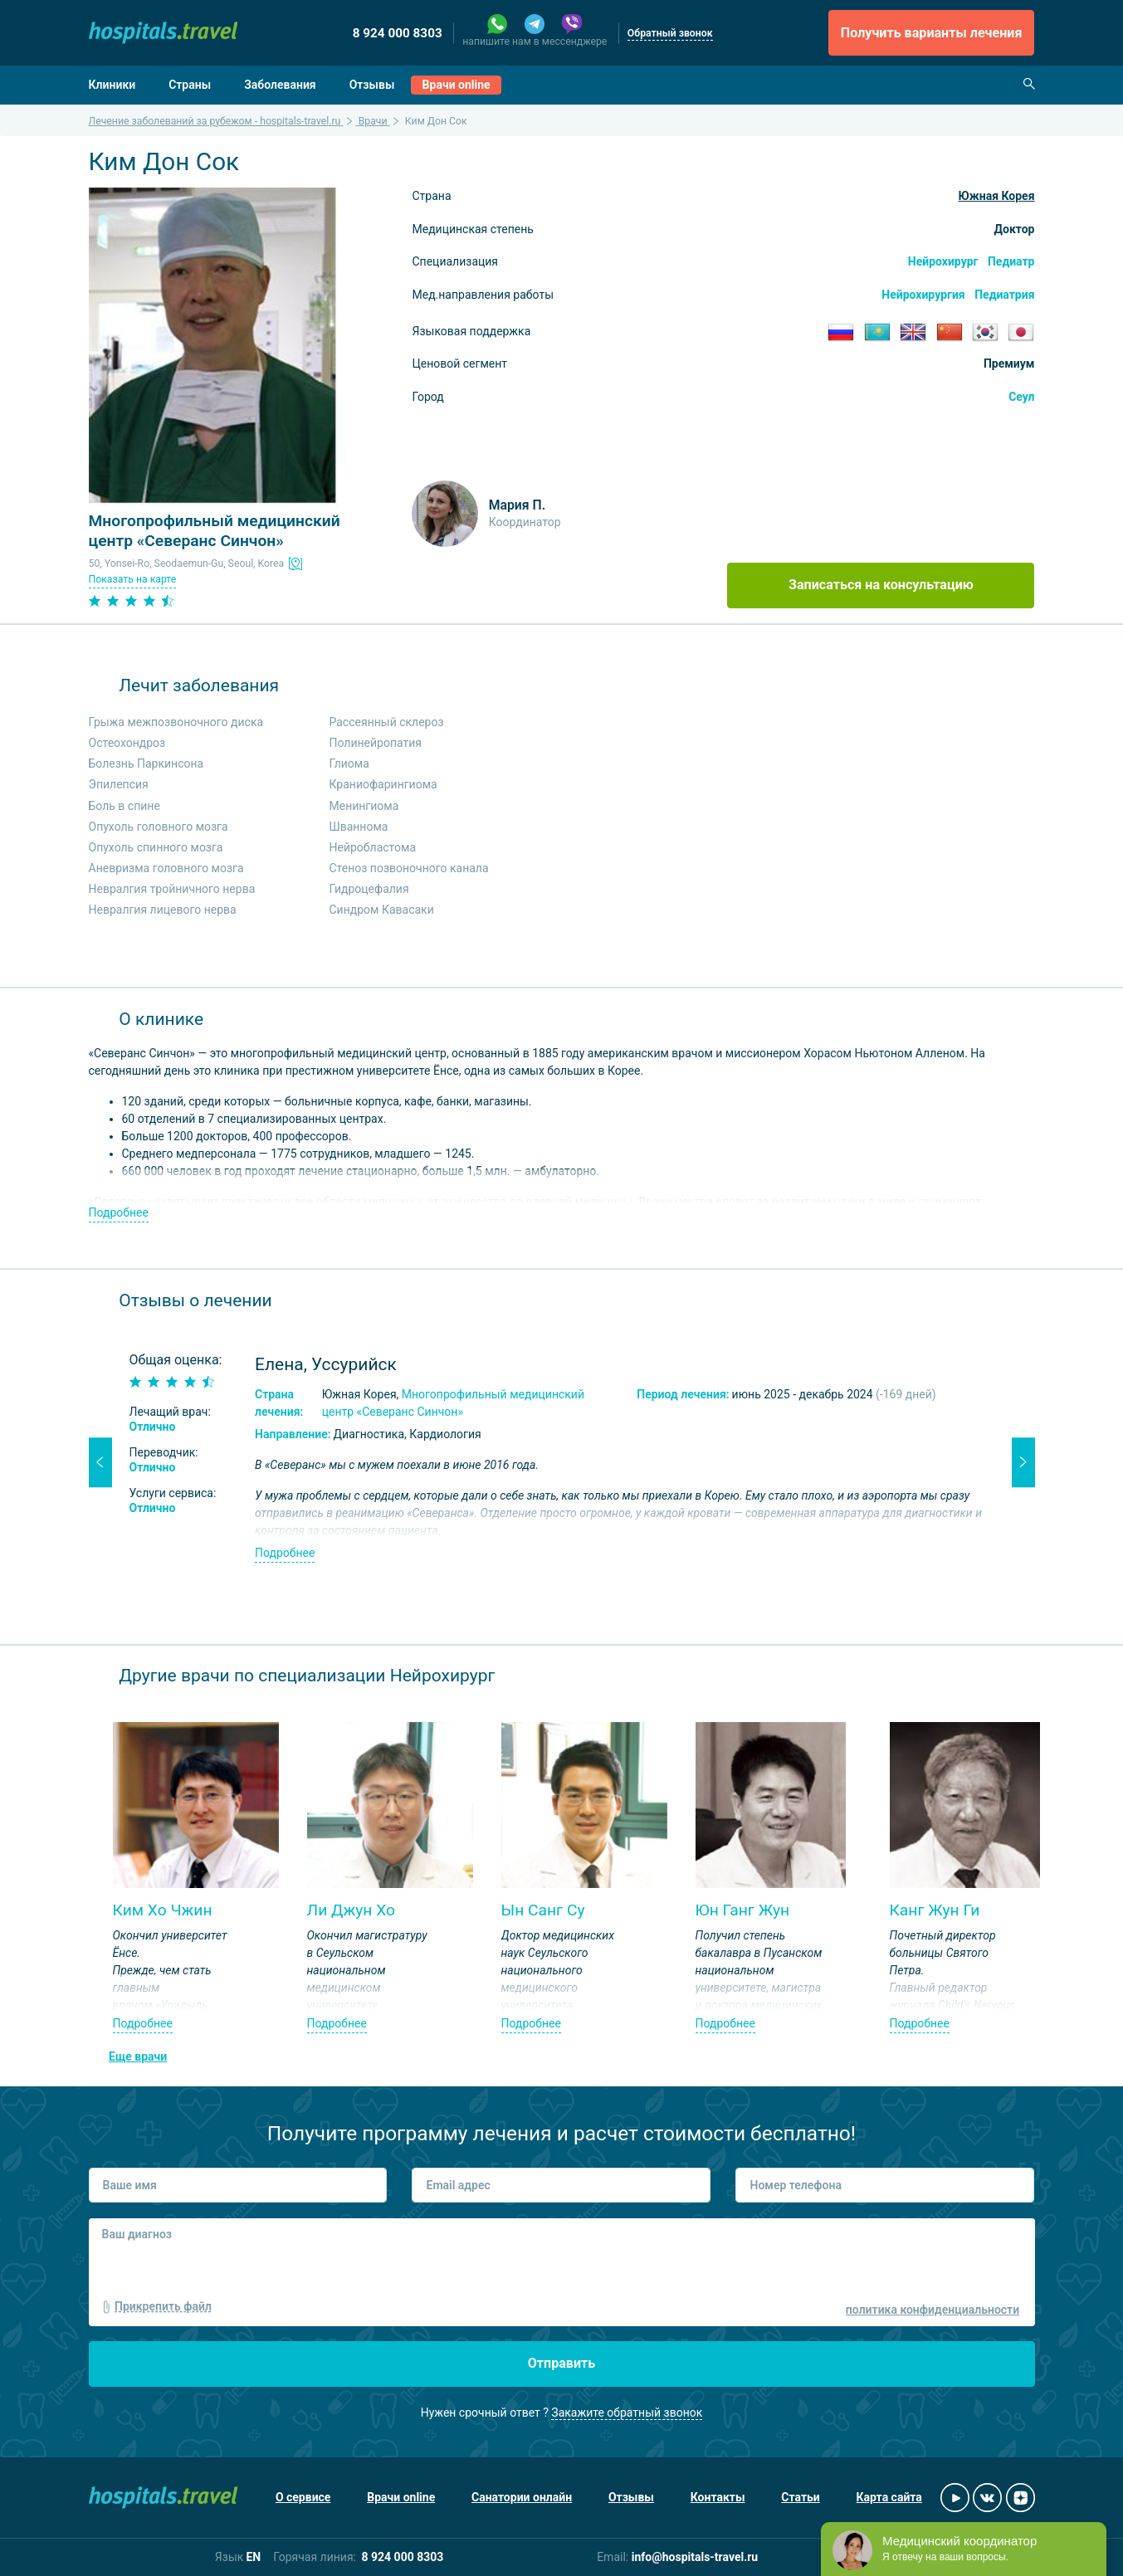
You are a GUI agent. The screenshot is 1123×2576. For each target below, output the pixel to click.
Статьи (800, 2497)
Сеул (1021, 396)
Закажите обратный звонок (626, 2412)
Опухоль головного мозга (158, 826)
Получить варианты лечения (932, 33)
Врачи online (456, 84)
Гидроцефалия (369, 888)
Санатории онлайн (521, 2497)
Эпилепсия (119, 784)
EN (253, 2557)
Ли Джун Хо (351, 1910)
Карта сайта (889, 2497)
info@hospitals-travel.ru (695, 2557)
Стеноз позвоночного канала (409, 868)
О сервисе (303, 2497)
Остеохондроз (127, 742)
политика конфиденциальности (932, 2309)
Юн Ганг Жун (743, 1910)
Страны (189, 84)
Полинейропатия (376, 742)
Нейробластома (373, 847)
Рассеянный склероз (387, 722)
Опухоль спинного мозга (156, 847)
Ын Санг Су (543, 1910)
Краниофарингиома (383, 784)
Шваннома (359, 826)
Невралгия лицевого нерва (163, 909)
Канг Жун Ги (935, 1910)
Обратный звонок (670, 33)
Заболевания (280, 84)
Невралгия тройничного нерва (172, 888)
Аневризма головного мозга (166, 868)
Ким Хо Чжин (162, 1910)
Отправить (562, 2363)
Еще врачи (138, 2056)
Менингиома (364, 805)
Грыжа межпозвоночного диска (176, 722)
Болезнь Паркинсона (146, 763)
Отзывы (372, 84)
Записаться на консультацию (881, 585)
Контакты (718, 2497)
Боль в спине (124, 805)
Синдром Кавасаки (382, 909)
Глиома (349, 763)
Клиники (112, 84)
